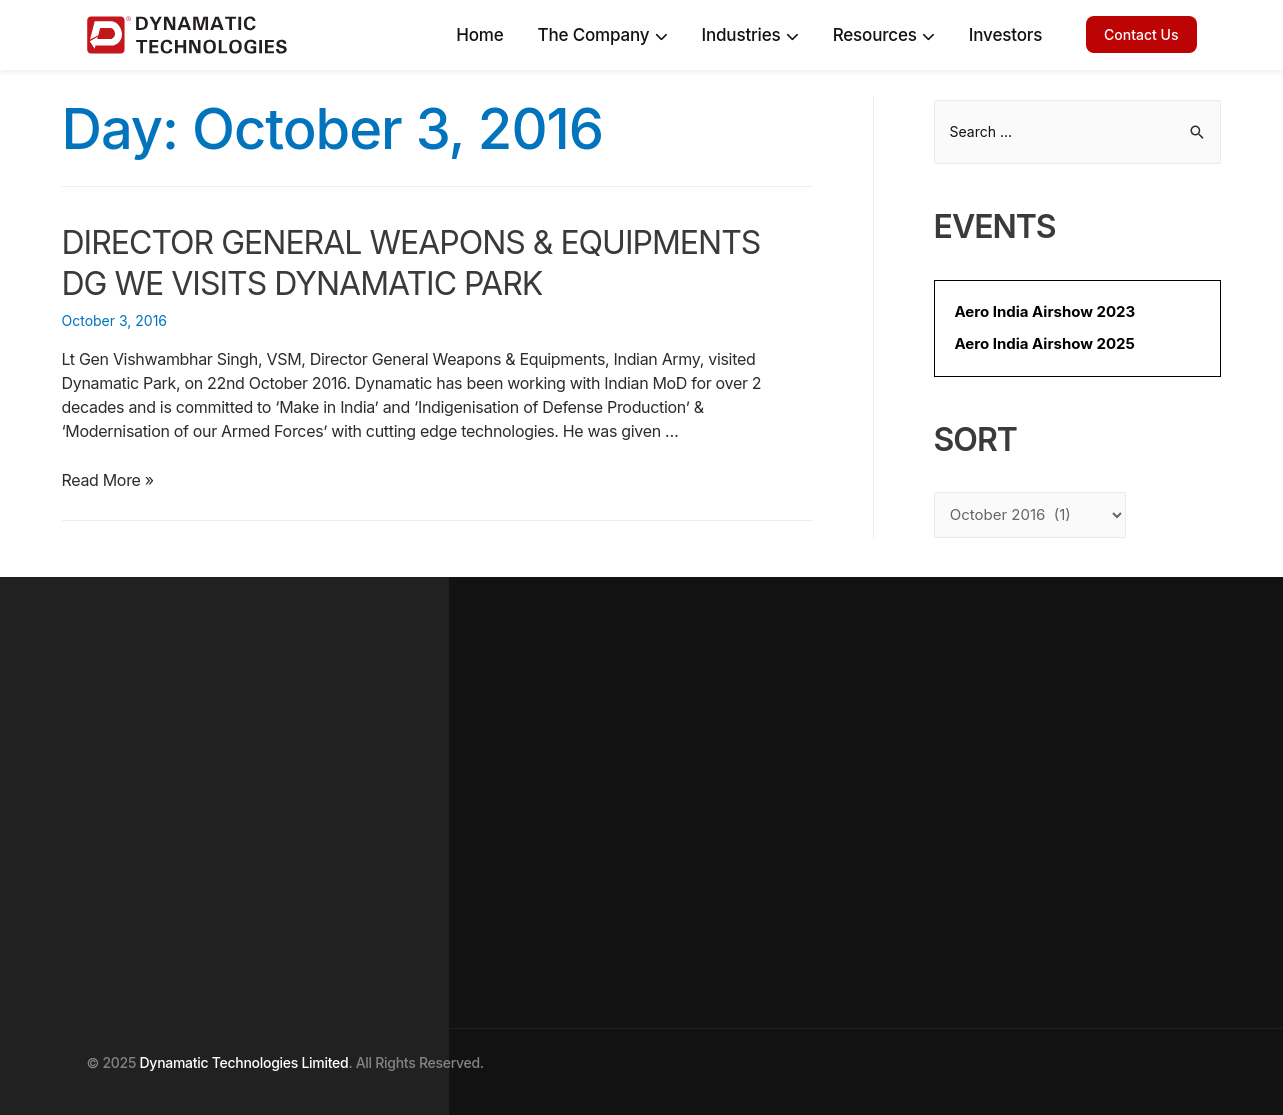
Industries (750, 35)
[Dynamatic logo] (167, 35)
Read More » (108, 480)
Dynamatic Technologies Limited (244, 1062)
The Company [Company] (602, 35)
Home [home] (479, 35)
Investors (1005, 35)
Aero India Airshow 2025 (1045, 343)
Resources (884, 35)
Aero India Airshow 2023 (1045, 311)
